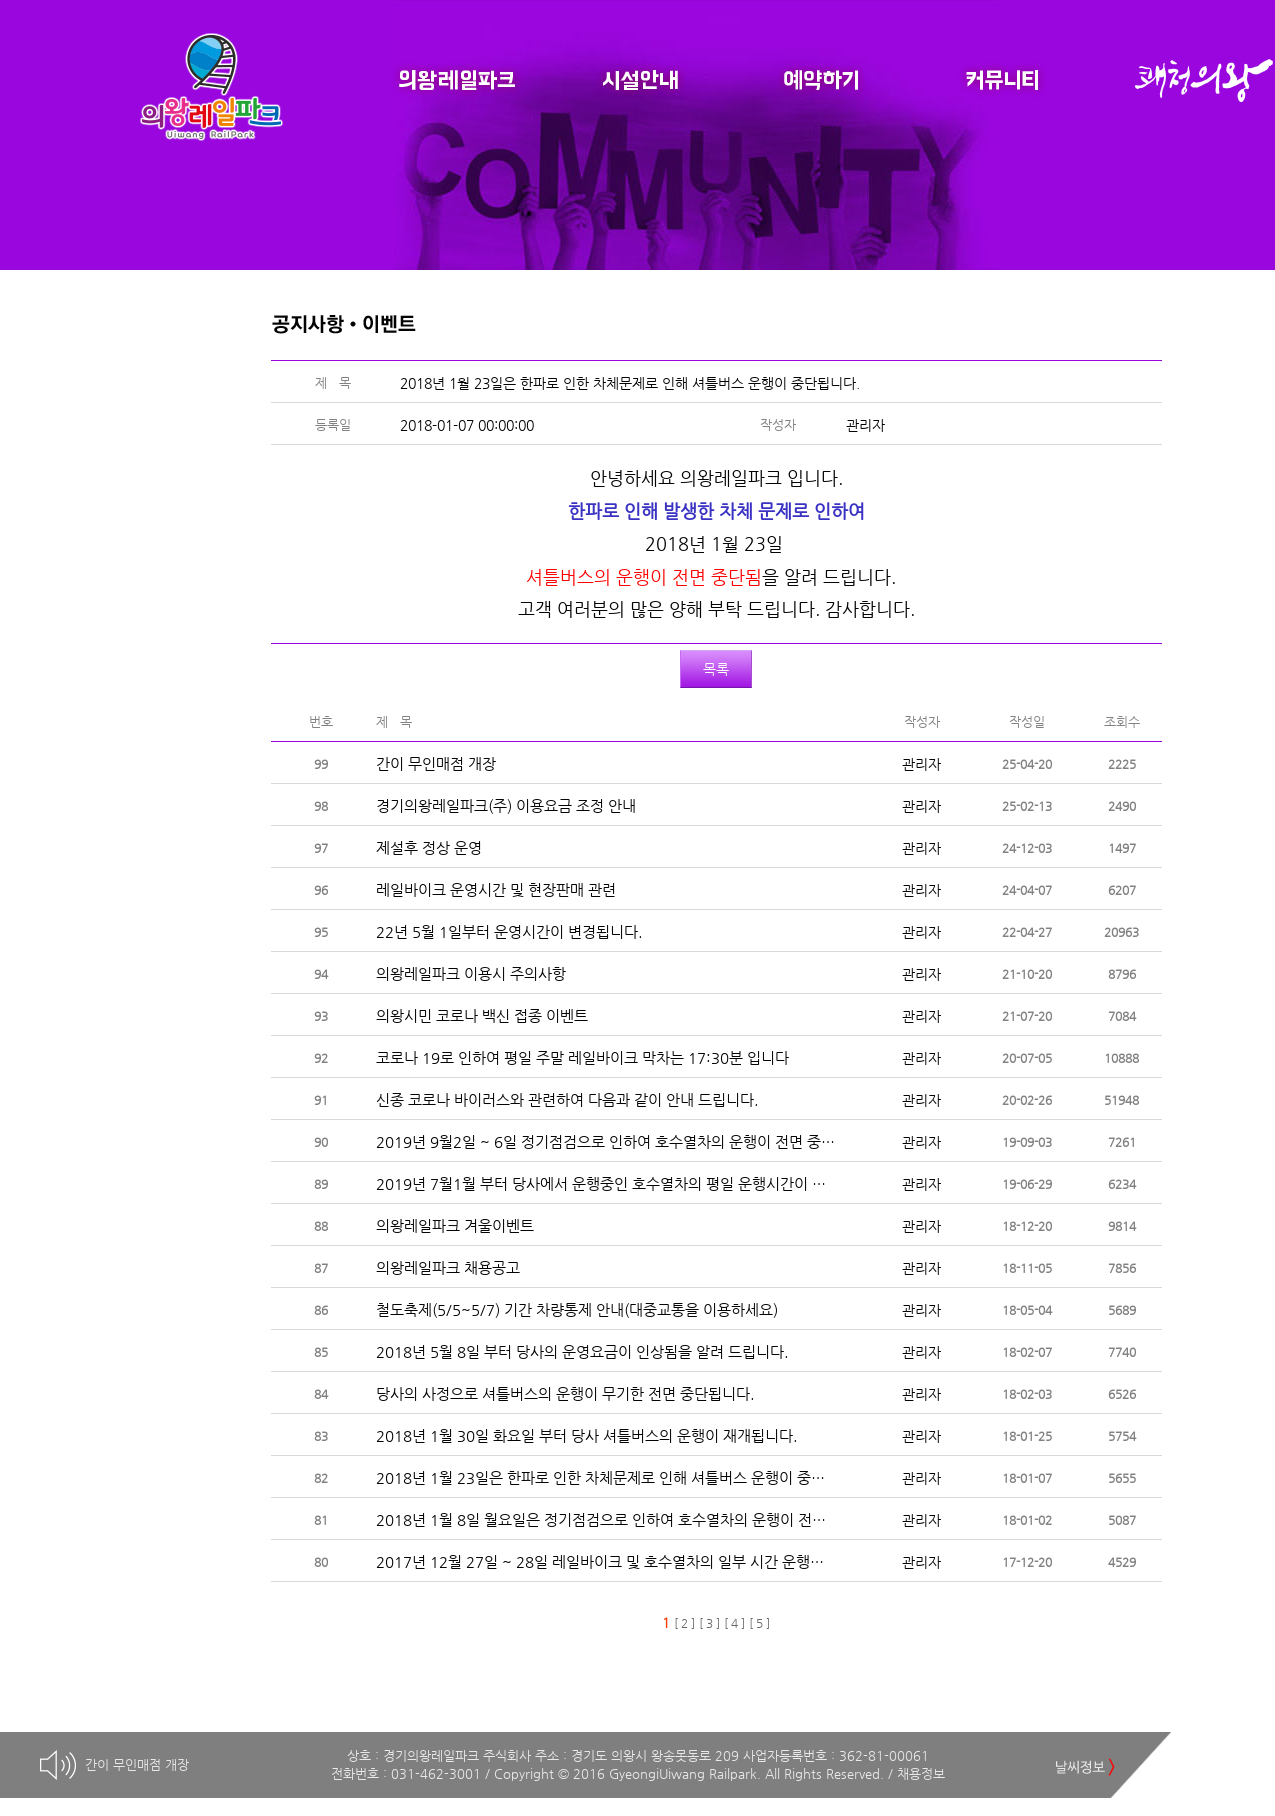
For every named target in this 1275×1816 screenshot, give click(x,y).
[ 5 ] (759, 1623)
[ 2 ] (684, 1623)
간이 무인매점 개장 (137, 1764)
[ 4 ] (734, 1623)
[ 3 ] (709, 1623)
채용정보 (921, 1773)
